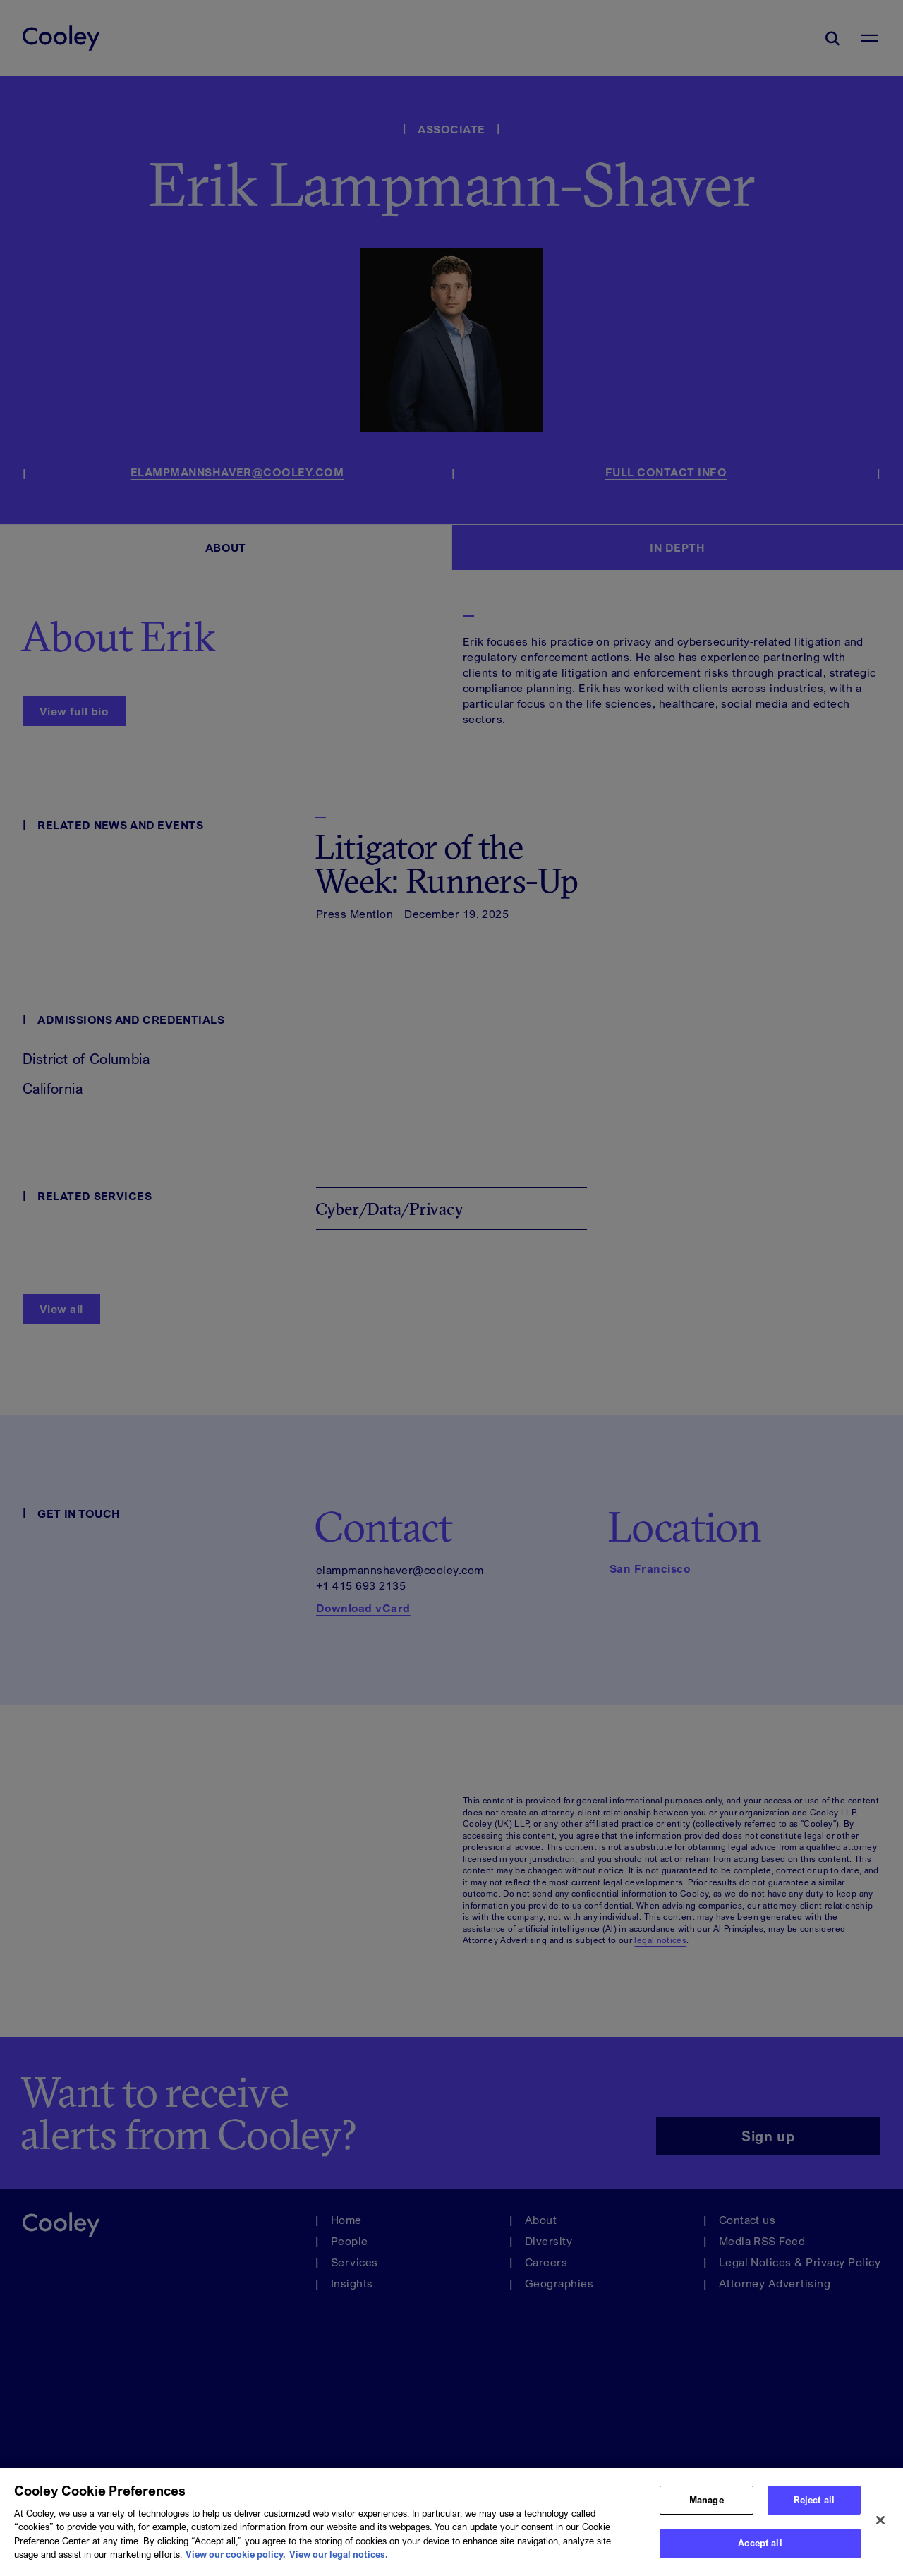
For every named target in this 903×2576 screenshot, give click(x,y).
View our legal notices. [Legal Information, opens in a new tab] (338, 2562)
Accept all (760, 2550)
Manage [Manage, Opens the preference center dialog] (706, 2506)
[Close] (880, 2528)
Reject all (814, 2506)
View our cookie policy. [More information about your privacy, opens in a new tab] (236, 2562)
